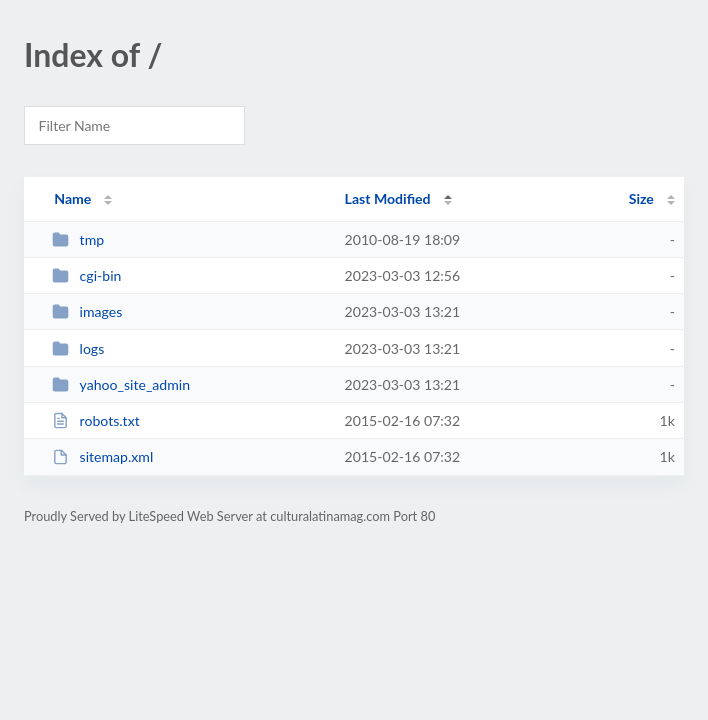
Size (641, 198)
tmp (78, 239)
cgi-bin (86, 275)
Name (72, 198)
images (87, 311)
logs (78, 348)
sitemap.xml (102, 456)
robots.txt (96, 420)
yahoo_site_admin (121, 384)
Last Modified (388, 198)
